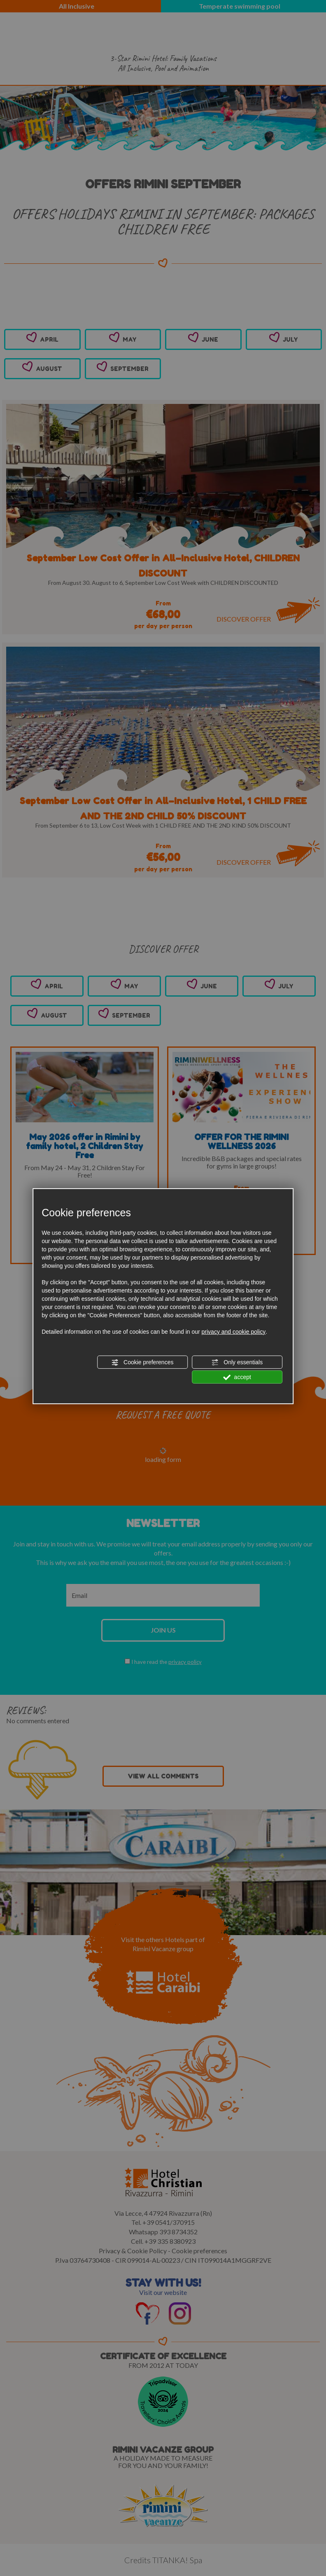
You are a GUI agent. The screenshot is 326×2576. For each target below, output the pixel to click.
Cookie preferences (142, 1362)
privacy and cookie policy (234, 1331)
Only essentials (237, 1362)
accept (237, 1377)
